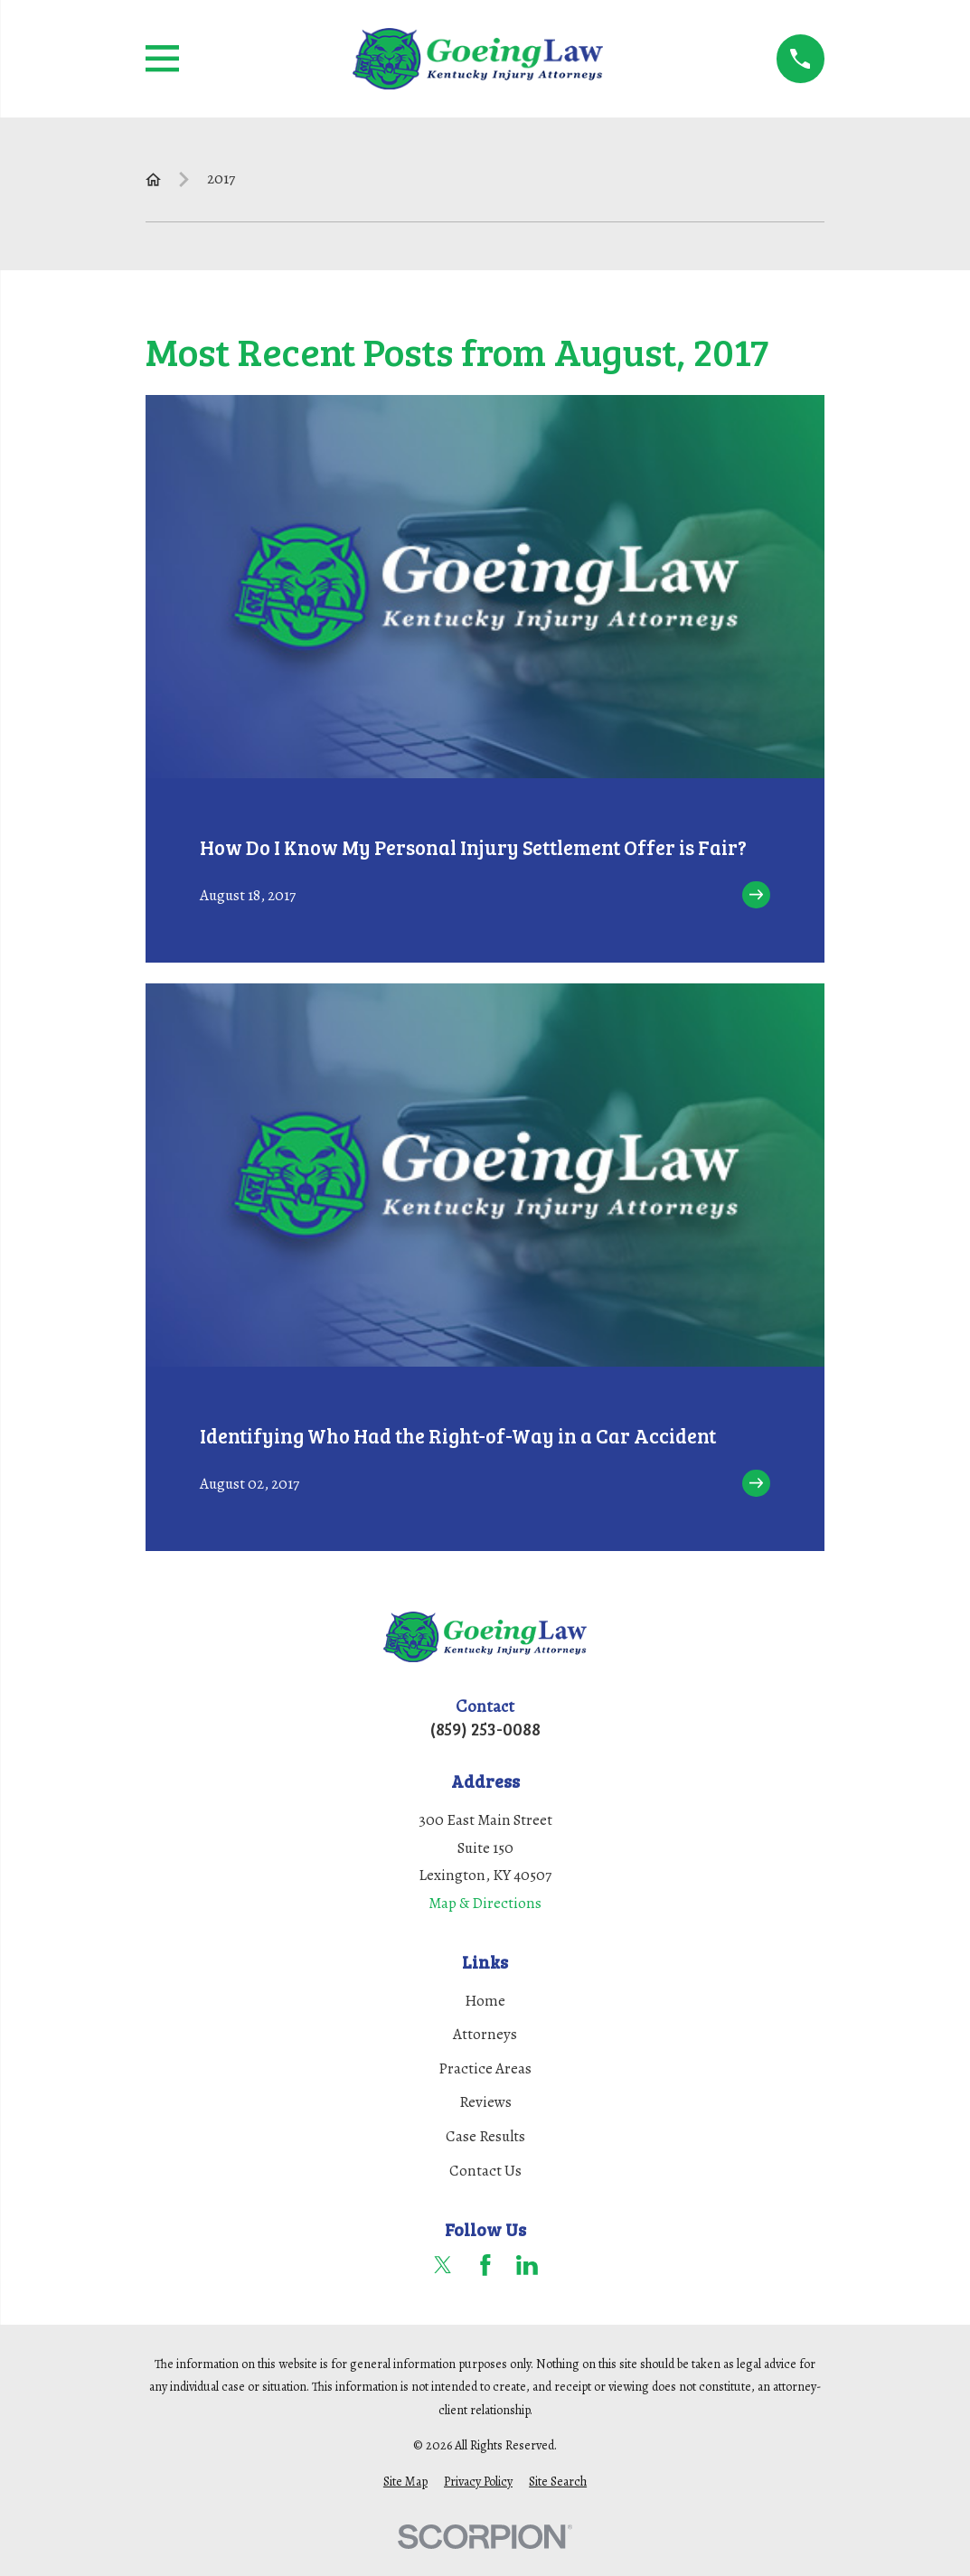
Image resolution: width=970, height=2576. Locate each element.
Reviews (485, 2102)
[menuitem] (405, 2482)
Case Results (485, 2136)
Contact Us (485, 2170)
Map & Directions (485, 1903)
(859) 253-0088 (485, 1728)
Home (485, 2000)
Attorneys (485, 2034)
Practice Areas (485, 2068)
